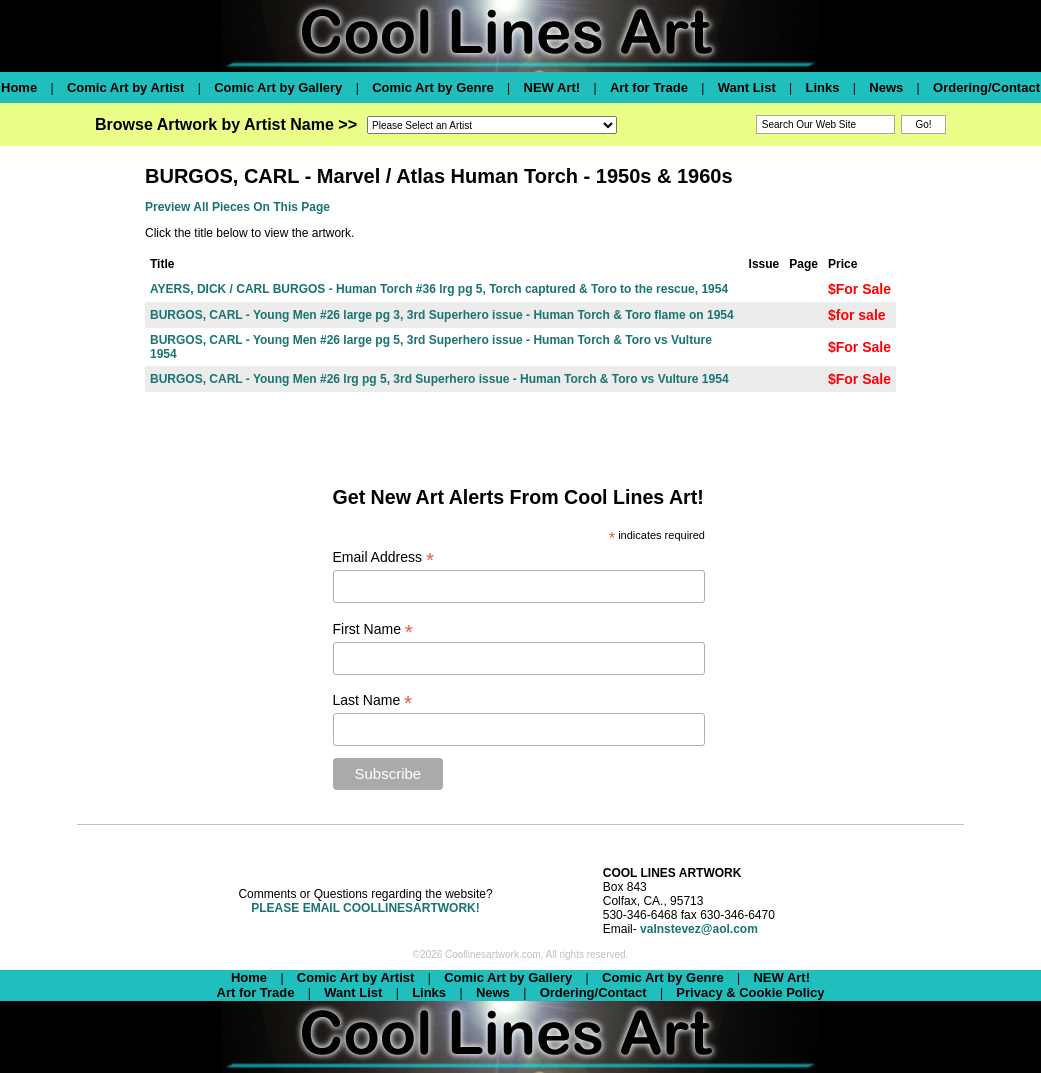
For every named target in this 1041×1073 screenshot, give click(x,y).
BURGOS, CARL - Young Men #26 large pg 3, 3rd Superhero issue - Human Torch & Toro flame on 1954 (442, 315)
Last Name (373, 700)
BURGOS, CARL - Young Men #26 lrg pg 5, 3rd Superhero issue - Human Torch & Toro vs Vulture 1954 (439, 379)
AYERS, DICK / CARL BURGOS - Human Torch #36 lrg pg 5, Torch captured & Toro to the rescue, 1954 (439, 289)
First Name (373, 629)
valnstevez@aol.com (699, 929)
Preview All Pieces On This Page (237, 207)
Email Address (384, 557)
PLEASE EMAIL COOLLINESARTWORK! (365, 908)
